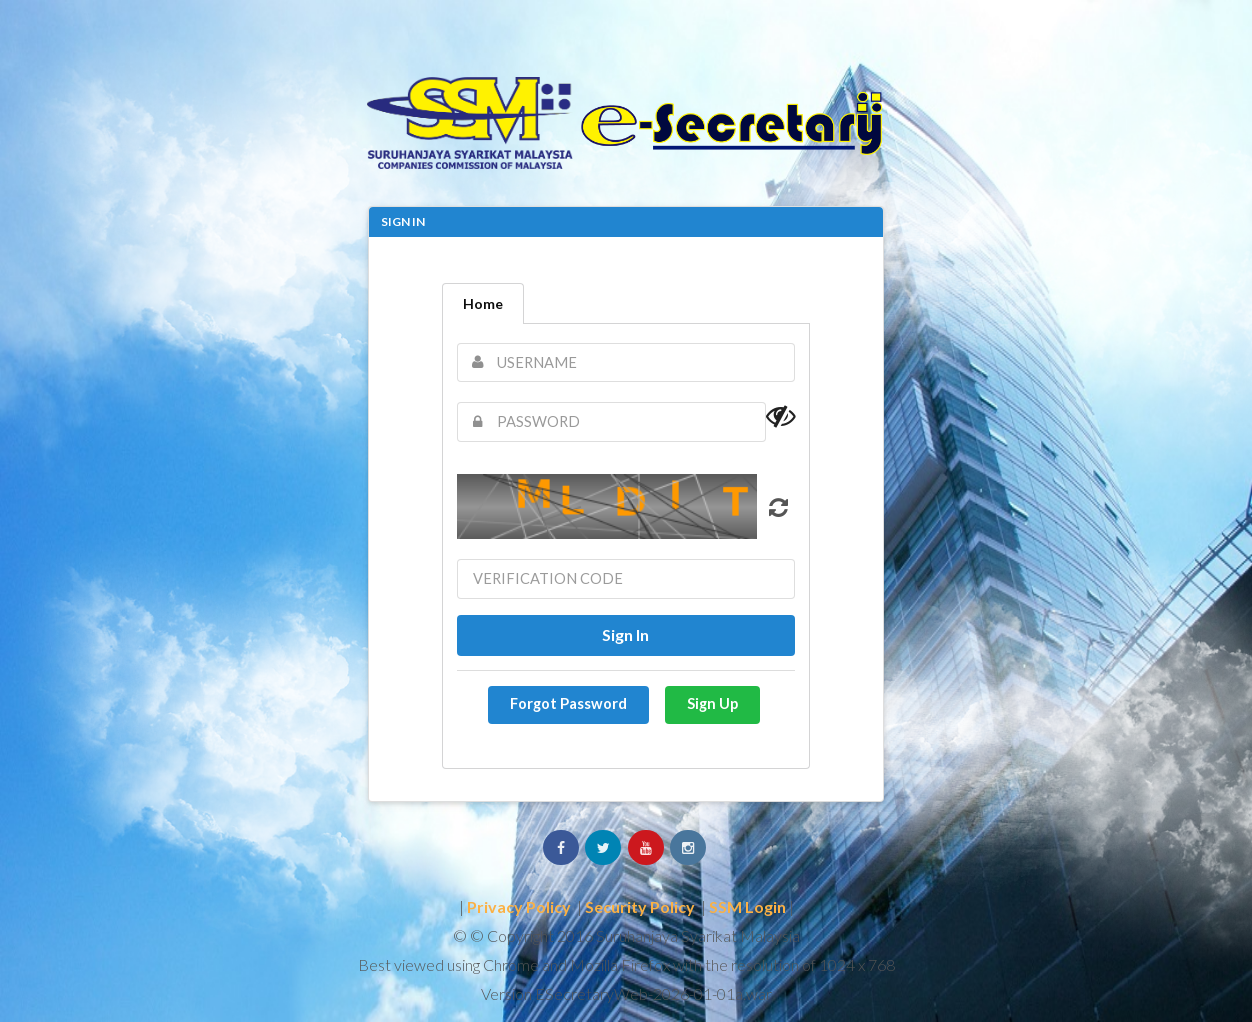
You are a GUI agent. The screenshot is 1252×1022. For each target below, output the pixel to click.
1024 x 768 (857, 964)
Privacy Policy (519, 906)
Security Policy (640, 906)
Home (483, 303)
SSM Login (747, 906)
